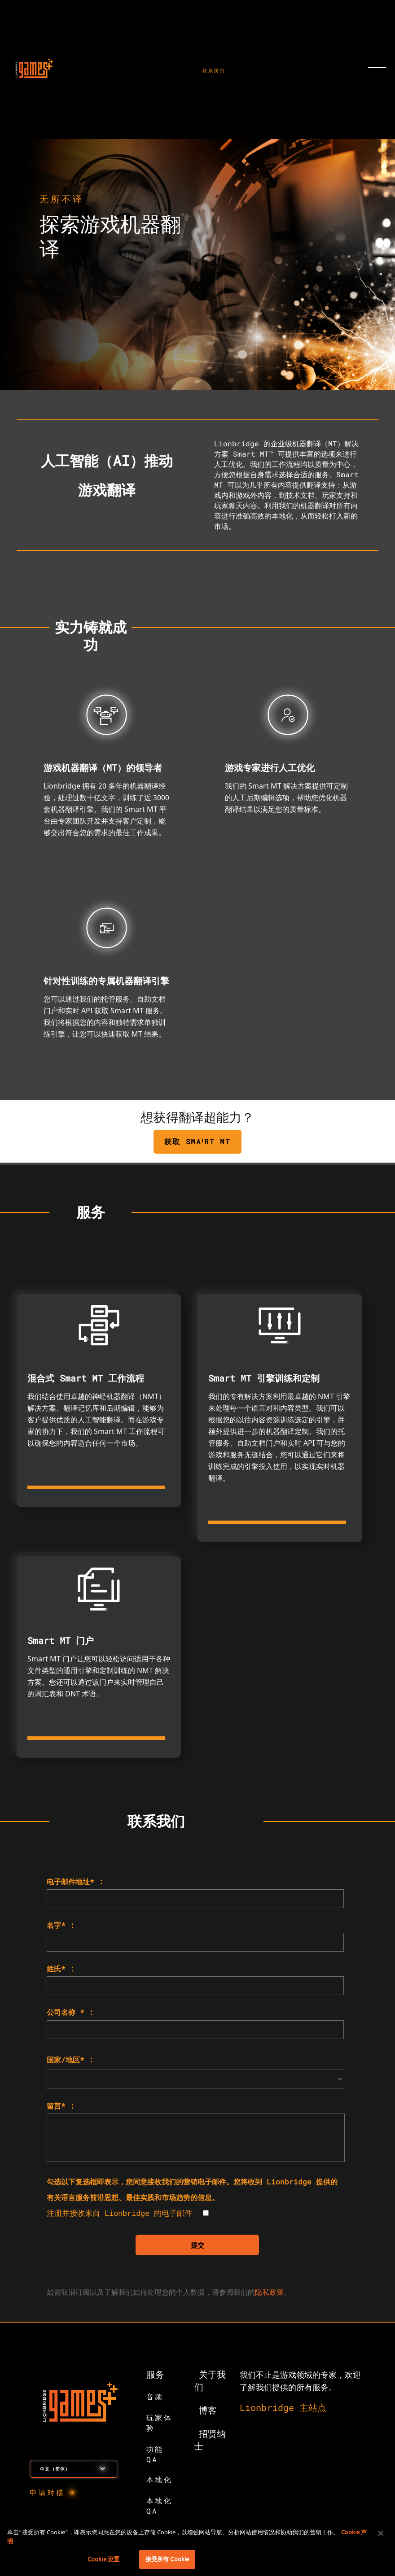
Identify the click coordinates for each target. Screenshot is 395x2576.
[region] (197, 2547)
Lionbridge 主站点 (283, 2407)
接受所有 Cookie (167, 2559)
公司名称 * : (70, 2012)
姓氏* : (61, 1968)
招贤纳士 (209, 2440)
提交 (197, 2244)
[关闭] (381, 2533)
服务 (155, 2374)
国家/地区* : (70, 2059)
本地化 (159, 2479)
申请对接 (47, 2492)
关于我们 (209, 2380)
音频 (155, 2396)
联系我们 (213, 71)
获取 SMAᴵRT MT (197, 1141)
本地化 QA (159, 2505)
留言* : (61, 2105)
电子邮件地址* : (75, 1881)
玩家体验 (159, 2422)
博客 (208, 2410)
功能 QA (155, 2454)
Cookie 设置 (103, 2559)
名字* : (61, 1925)
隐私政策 (269, 2292)
